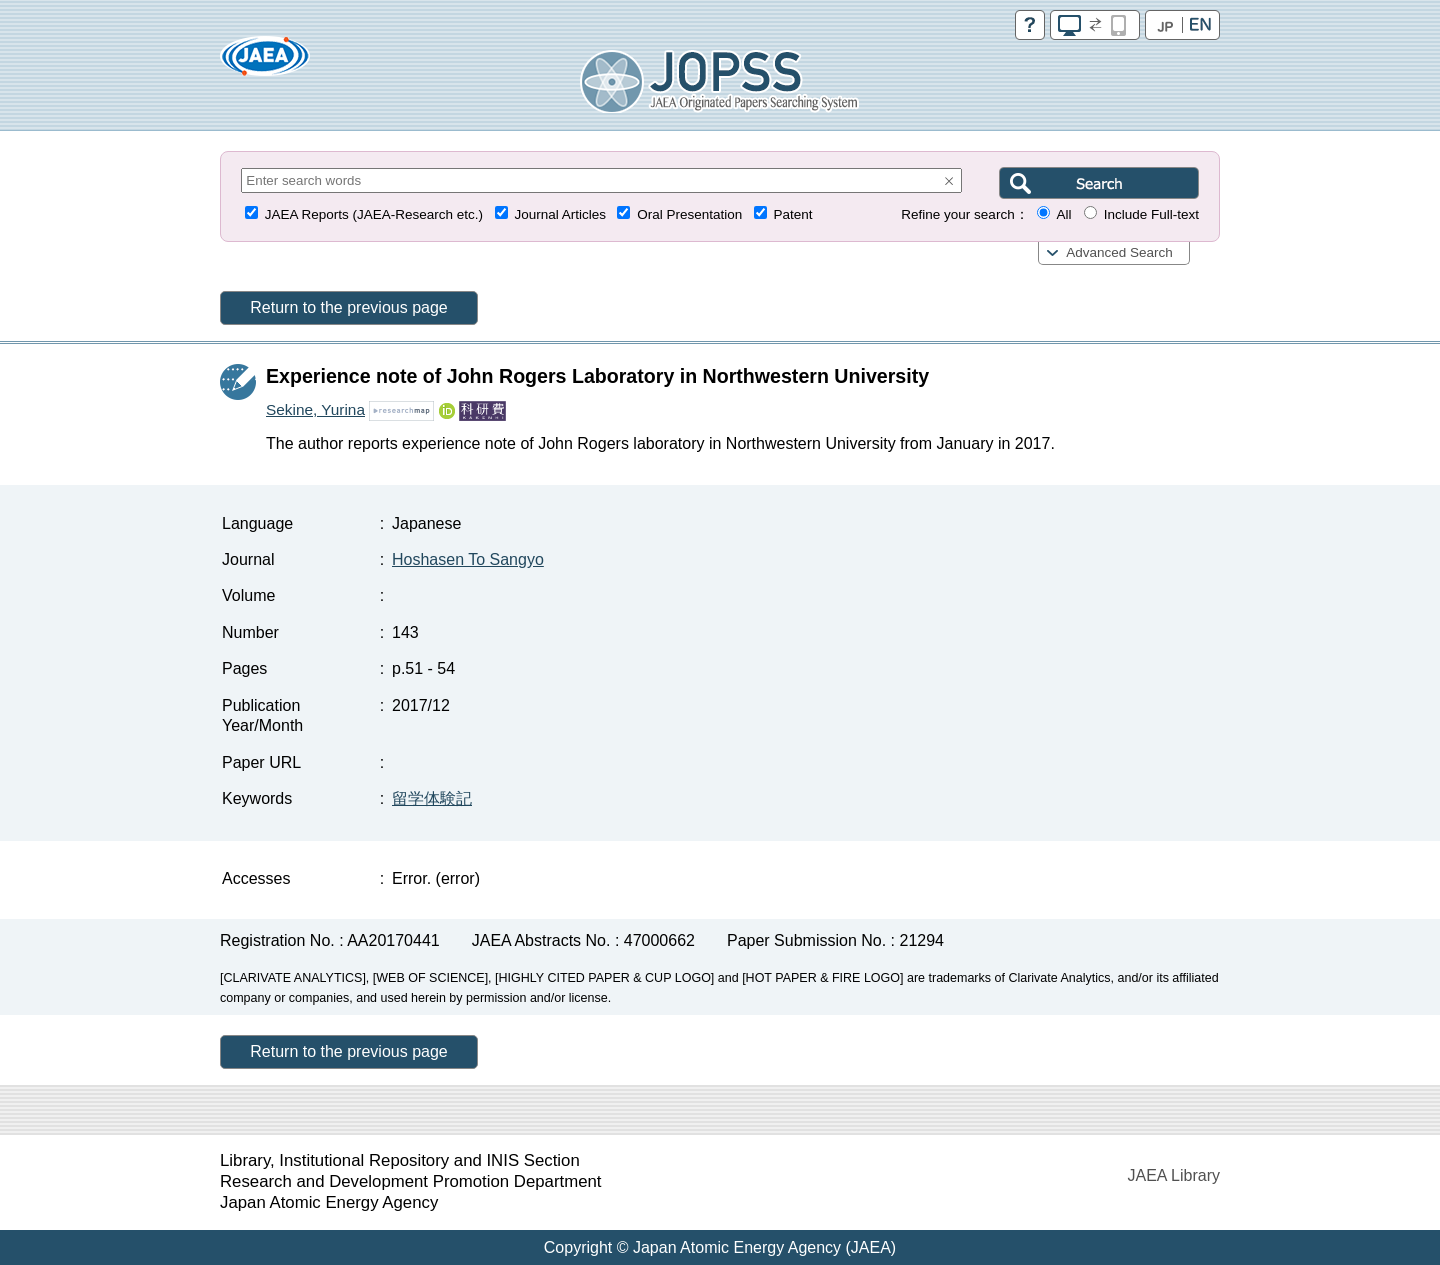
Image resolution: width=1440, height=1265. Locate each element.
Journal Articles (560, 214)
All (1063, 214)
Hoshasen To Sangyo (468, 559)
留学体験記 (432, 798)
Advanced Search (1119, 252)
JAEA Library (1174, 1175)
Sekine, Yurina (315, 409)
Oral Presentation (689, 214)
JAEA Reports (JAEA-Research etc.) (374, 214)
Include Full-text (1151, 214)
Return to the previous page (348, 307)
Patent (793, 214)
